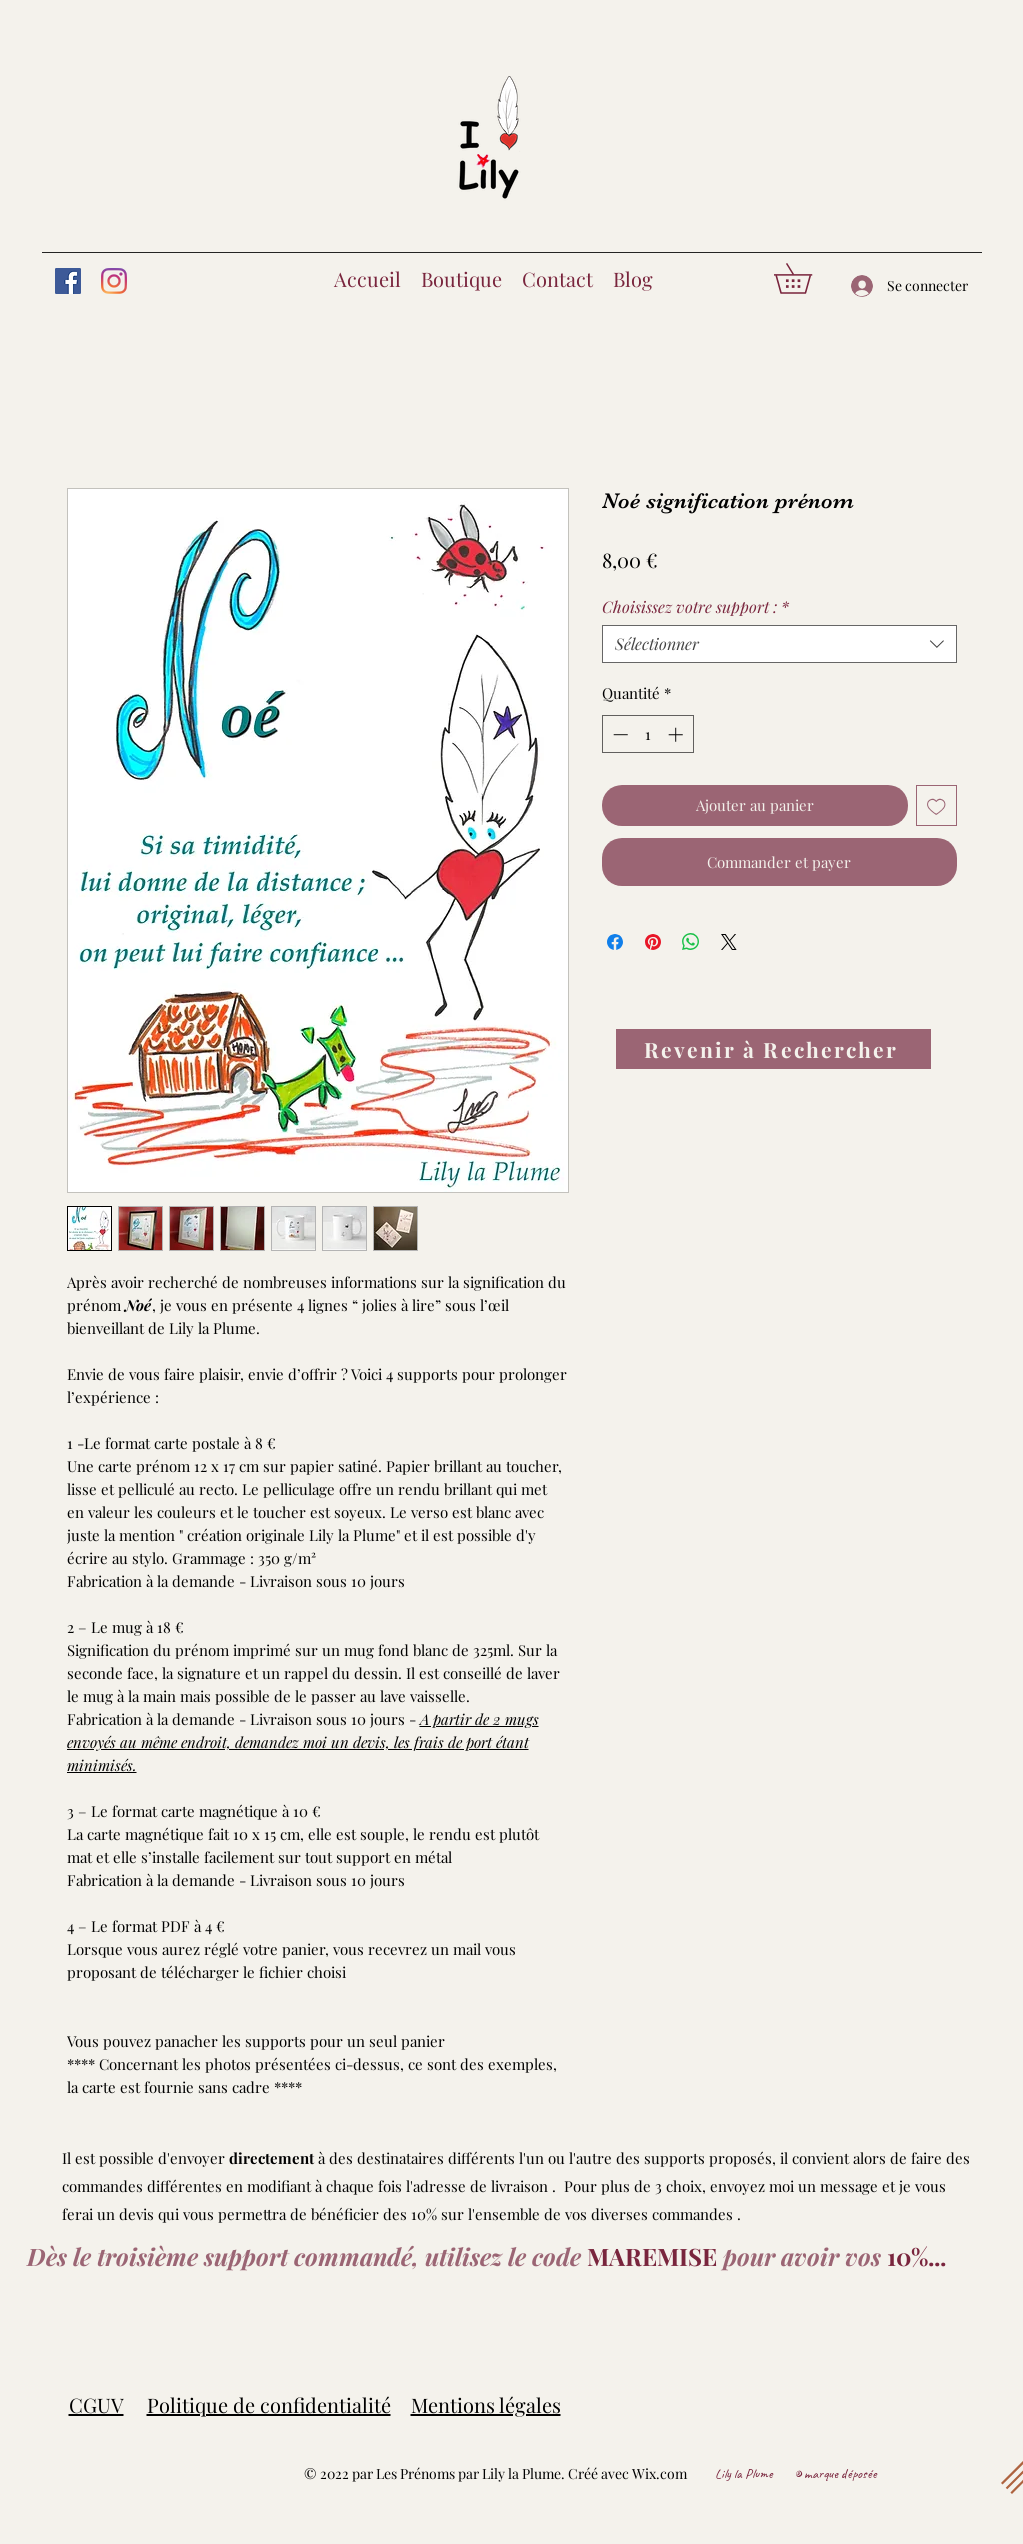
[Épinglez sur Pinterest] (653, 942)
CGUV (96, 2404)
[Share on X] (729, 942)
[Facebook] (68, 281)
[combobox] (779, 644)
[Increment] (677, 734)
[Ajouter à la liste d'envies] (936, 805)
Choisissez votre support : (695, 607)
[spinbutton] (647, 734)
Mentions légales (486, 2404)
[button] (807, 278)
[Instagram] (114, 281)
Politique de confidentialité (269, 2404)
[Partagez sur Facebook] (615, 942)
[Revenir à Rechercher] (773, 1049)
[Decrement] (618, 734)
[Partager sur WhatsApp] (691, 942)
